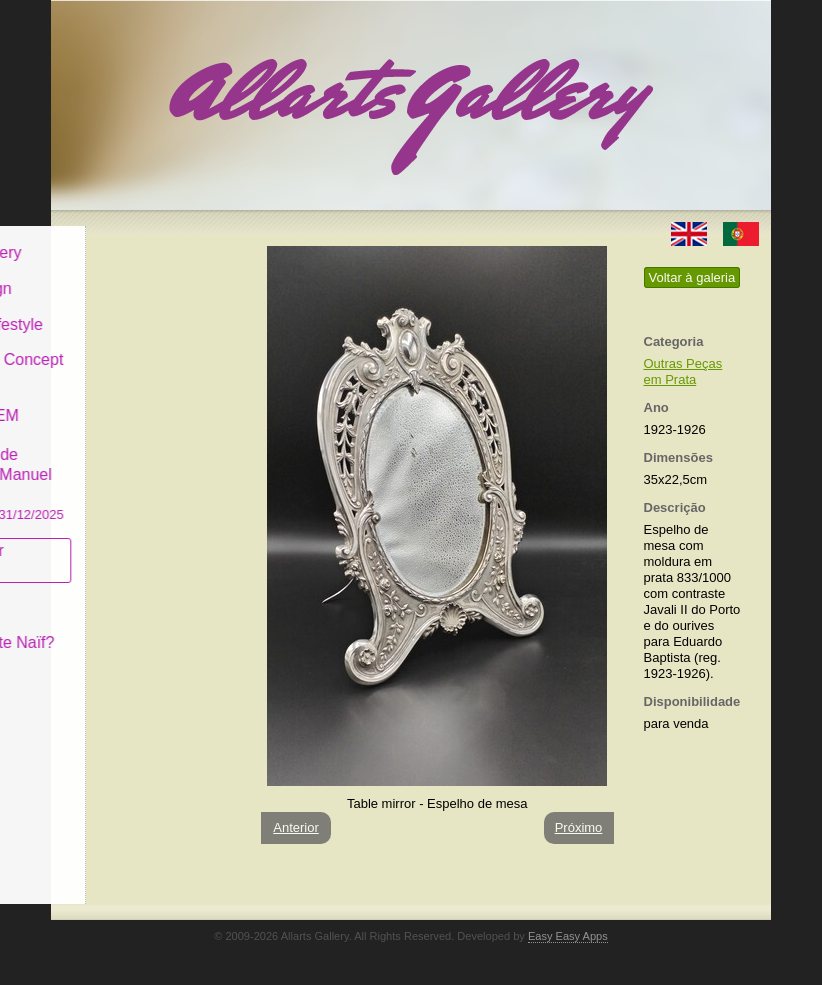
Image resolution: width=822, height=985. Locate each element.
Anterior (296, 827)
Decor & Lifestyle (134, 308)
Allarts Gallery (124, 237)
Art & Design (119, 273)
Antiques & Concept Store (144, 354)
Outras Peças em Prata (683, 371)
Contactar (108, 662)
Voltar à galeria (692, 277)
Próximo (579, 827)
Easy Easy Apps (568, 936)
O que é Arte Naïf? (140, 627)
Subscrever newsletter (115, 545)
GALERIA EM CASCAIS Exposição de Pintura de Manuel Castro (145, 448)
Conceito (105, 591)
